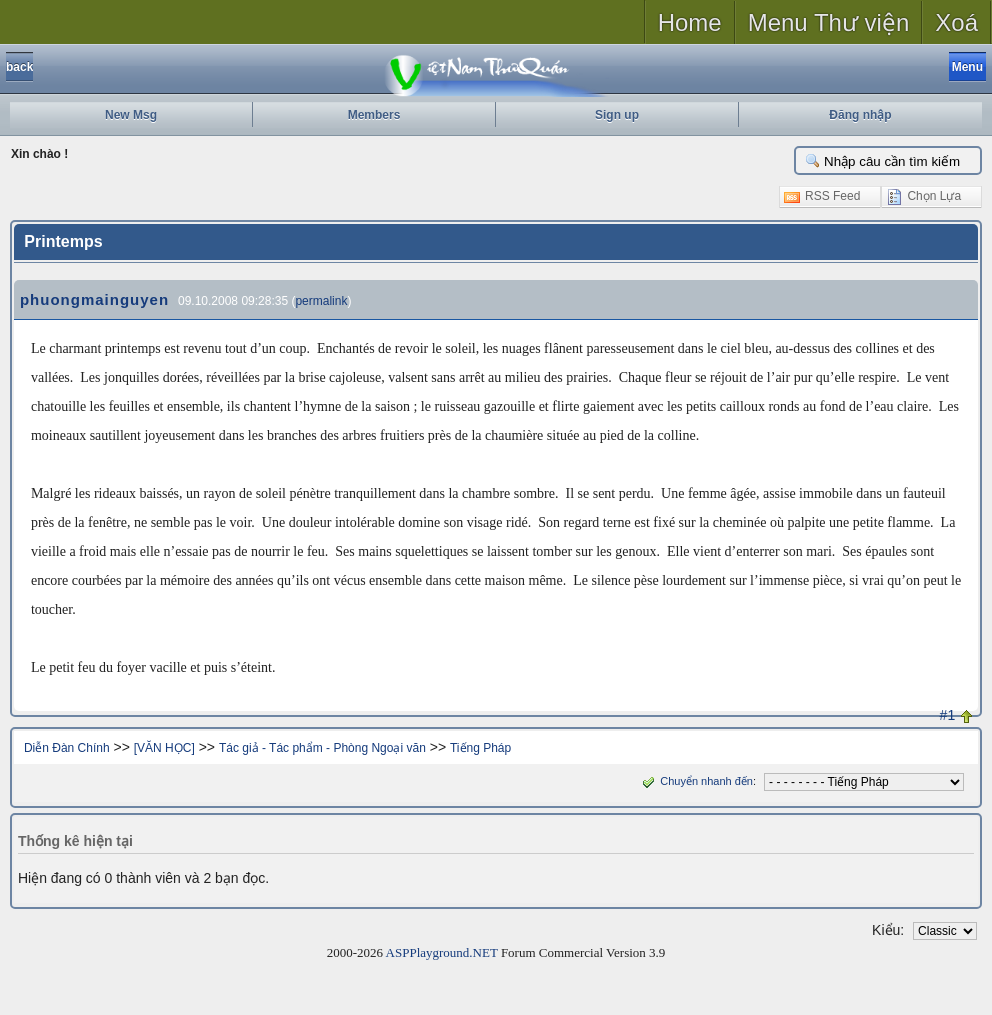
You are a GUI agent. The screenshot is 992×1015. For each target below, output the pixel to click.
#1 (948, 715)
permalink (321, 301)
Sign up (617, 115)
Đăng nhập (860, 115)
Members (374, 115)
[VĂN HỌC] (164, 748)
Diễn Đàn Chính (67, 748)
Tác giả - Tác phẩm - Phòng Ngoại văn (322, 748)
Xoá (956, 22)
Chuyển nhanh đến (695, 781)
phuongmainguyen (94, 299)
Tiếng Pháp (480, 748)
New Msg (131, 115)
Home (690, 22)
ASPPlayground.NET (442, 952)
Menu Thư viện (829, 22)
